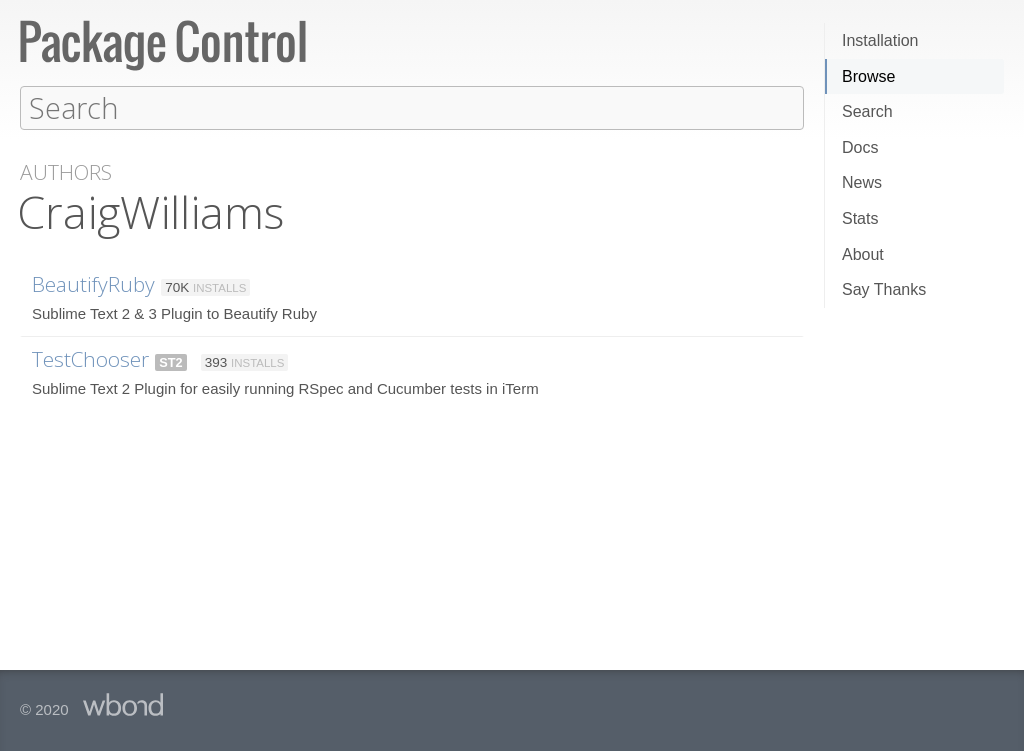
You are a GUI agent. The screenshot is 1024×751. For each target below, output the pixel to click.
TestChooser (90, 358)
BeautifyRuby (93, 283)
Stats (860, 218)
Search (867, 111)
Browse (868, 76)
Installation (880, 40)
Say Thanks (884, 289)
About (863, 254)
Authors (66, 171)
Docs (860, 147)
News (862, 182)
